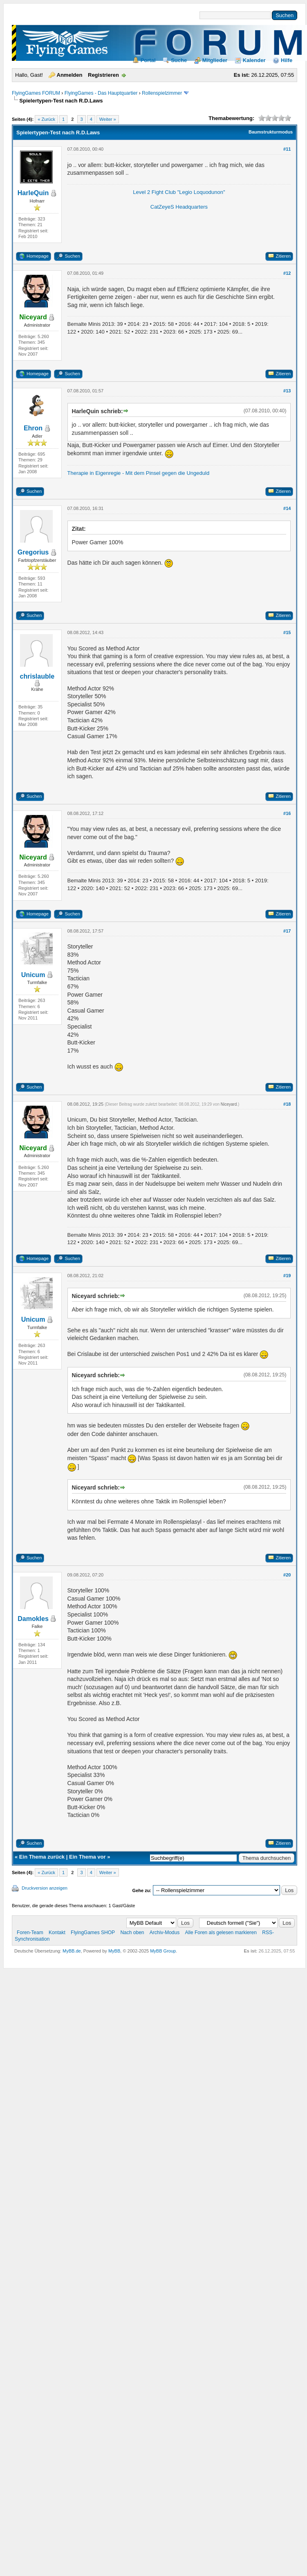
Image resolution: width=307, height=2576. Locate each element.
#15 (287, 632)
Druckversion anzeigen (44, 1888)
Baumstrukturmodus (271, 131)
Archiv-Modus (164, 1932)
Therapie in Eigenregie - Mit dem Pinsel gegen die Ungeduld (138, 473)
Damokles (33, 1618)
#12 (287, 273)
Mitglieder (214, 60)
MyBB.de (72, 1950)
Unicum (33, 974)
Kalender (254, 60)
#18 (287, 1104)
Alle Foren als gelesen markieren (221, 1932)
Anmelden (70, 75)
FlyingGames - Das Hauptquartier (101, 93)
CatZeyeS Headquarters (179, 207)
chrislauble (37, 676)
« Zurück (46, 119)
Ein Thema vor (87, 1857)
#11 (287, 149)
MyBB (114, 1950)
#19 (287, 1275)
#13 (287, 390)
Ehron (33, 428)
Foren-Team (30, 1932)
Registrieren (103, 75)
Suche (179, 60)
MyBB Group (163, 1950)
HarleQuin (33, 192)
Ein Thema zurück (42, 1857)
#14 (287, 508)
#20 (287, 1574)
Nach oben (132, 1932)
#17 (287, 930)
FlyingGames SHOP (93, 1932)
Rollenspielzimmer (162, 93)
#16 (287, 813)
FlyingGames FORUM (36, 93)
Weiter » (107, 119)
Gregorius (33, 552)
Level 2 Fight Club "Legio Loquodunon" (179, 192)
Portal (148, 60)
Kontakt (57, 1932)
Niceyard (229, 1104)
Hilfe (286, 60)
